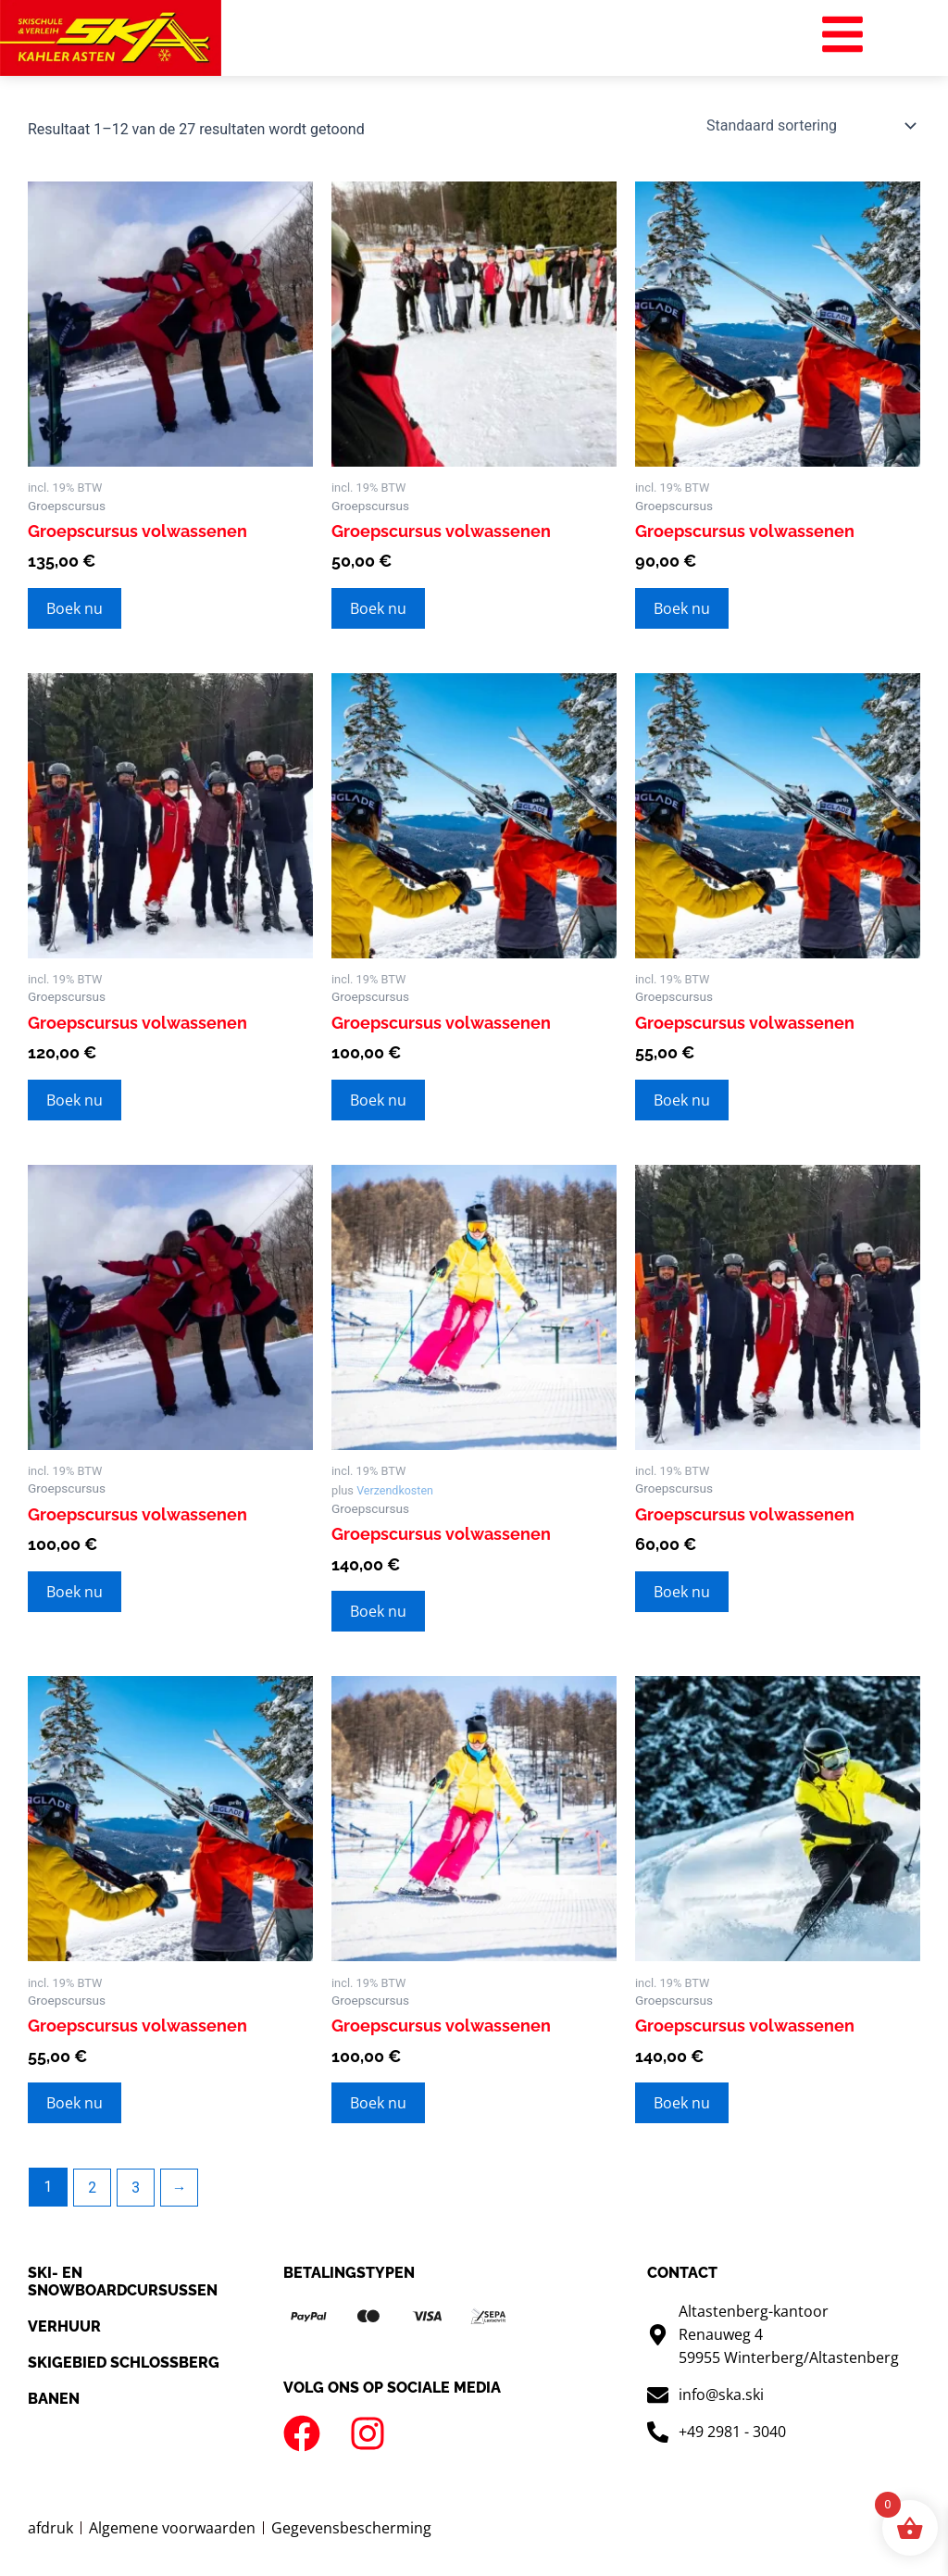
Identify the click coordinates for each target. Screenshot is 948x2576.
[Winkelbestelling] (809, 125)
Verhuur (64, 2326)
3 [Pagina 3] (136, 2187)
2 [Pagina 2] (92, 2187)
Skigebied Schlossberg (123, 2363)
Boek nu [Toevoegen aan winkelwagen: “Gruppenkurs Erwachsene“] (74, 608)
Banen (54, 2399)
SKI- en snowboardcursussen (123, 2281)
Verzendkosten (395, 1491)
